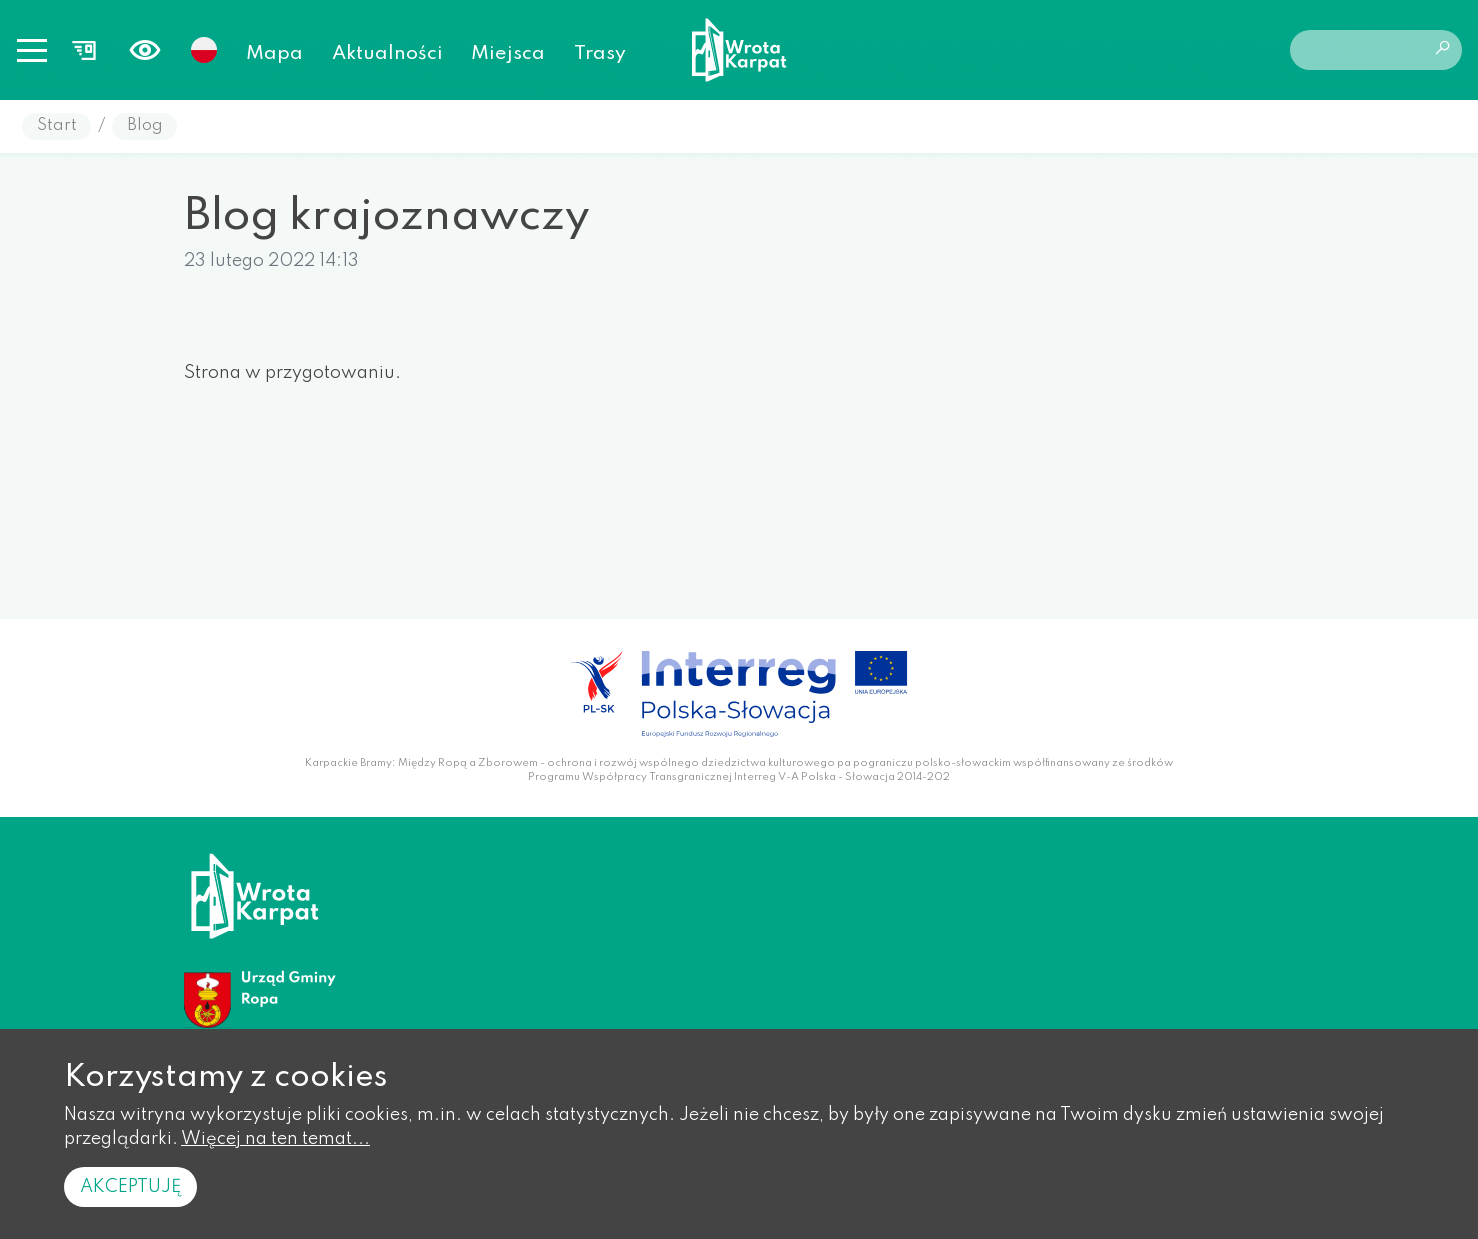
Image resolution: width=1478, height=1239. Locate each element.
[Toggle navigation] (32, 50)
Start (57, 126)
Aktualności (387, 53)
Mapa (274, 53)
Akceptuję (130, 1187)
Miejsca (508, 53)
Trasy (600, 53)
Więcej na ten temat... (275, 1139)
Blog (145, 126)
